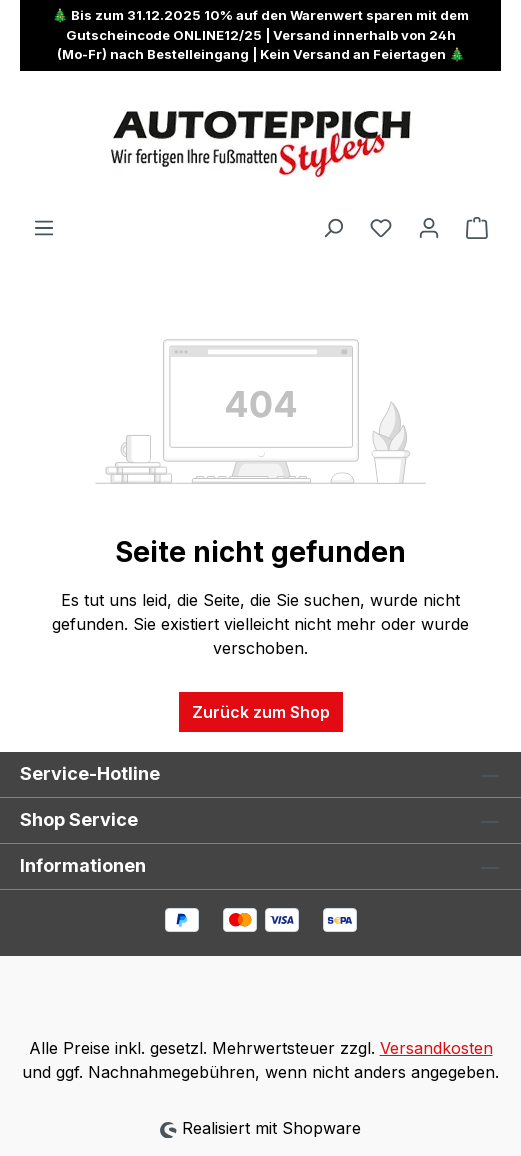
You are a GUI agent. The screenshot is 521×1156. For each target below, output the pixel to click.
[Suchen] (333, 227)
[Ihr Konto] (429, 227)
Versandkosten (436, 1048)
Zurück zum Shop (261, 712)
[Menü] (44, 227)
